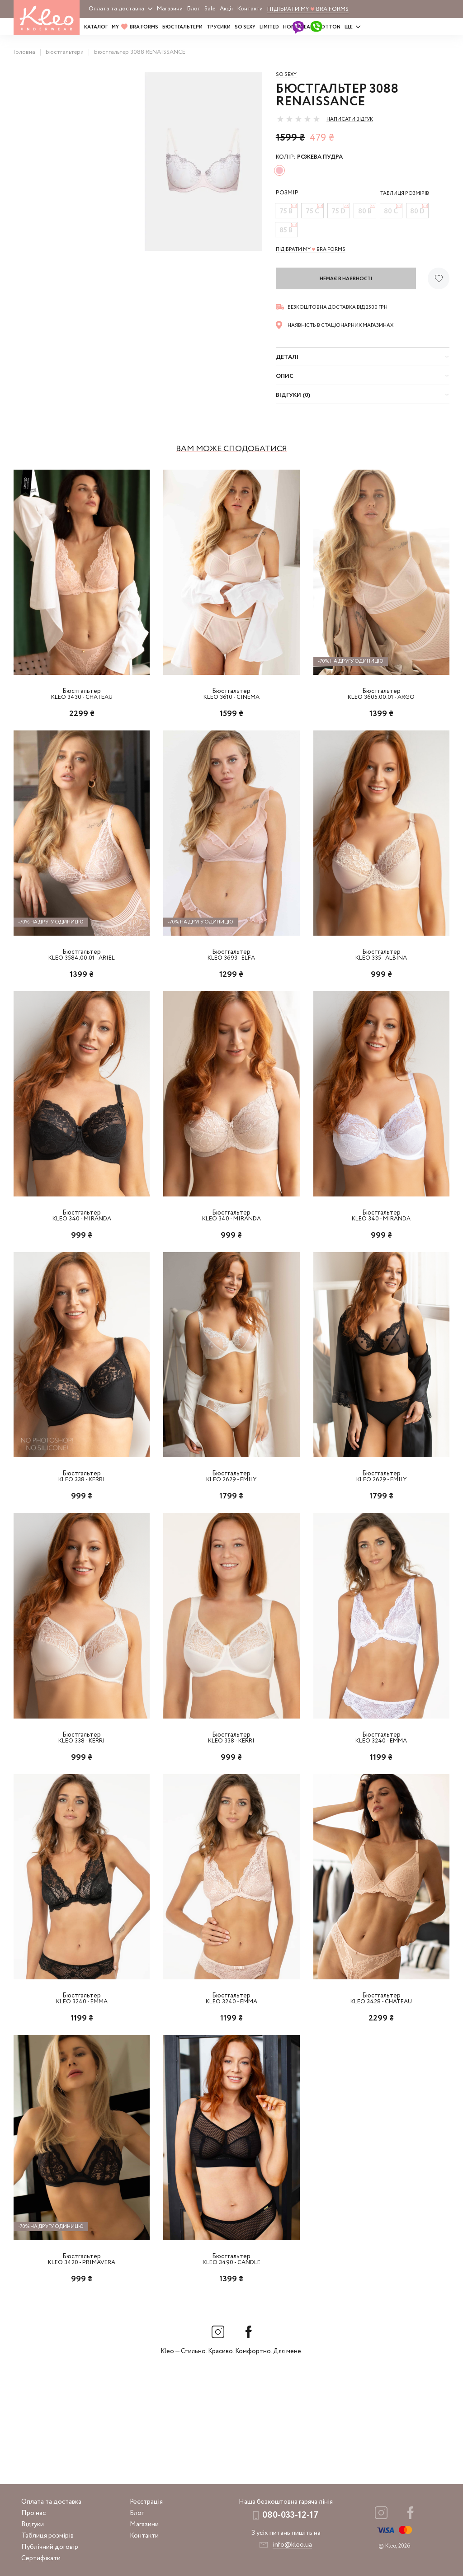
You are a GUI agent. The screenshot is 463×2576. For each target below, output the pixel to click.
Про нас (33, 2513)
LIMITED (269, 27)
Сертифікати (41, 2558)
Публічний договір (49, 2547)
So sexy (286, 74)
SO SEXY (245, 27)
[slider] (298, 119)
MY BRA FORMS (135, 27)
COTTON (328, 27)
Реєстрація (146, 2502)
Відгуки (32, 2524)
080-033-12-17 (290, 2515)
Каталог (96, 27)
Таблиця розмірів (47, 2536)
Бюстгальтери (182, 27)
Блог (193, 9)
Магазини (170, 9)
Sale (209, 9)
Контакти (250, 9)
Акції (226, 9)
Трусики (219, 27)
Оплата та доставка (116, 9)
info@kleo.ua (292, 2545)
